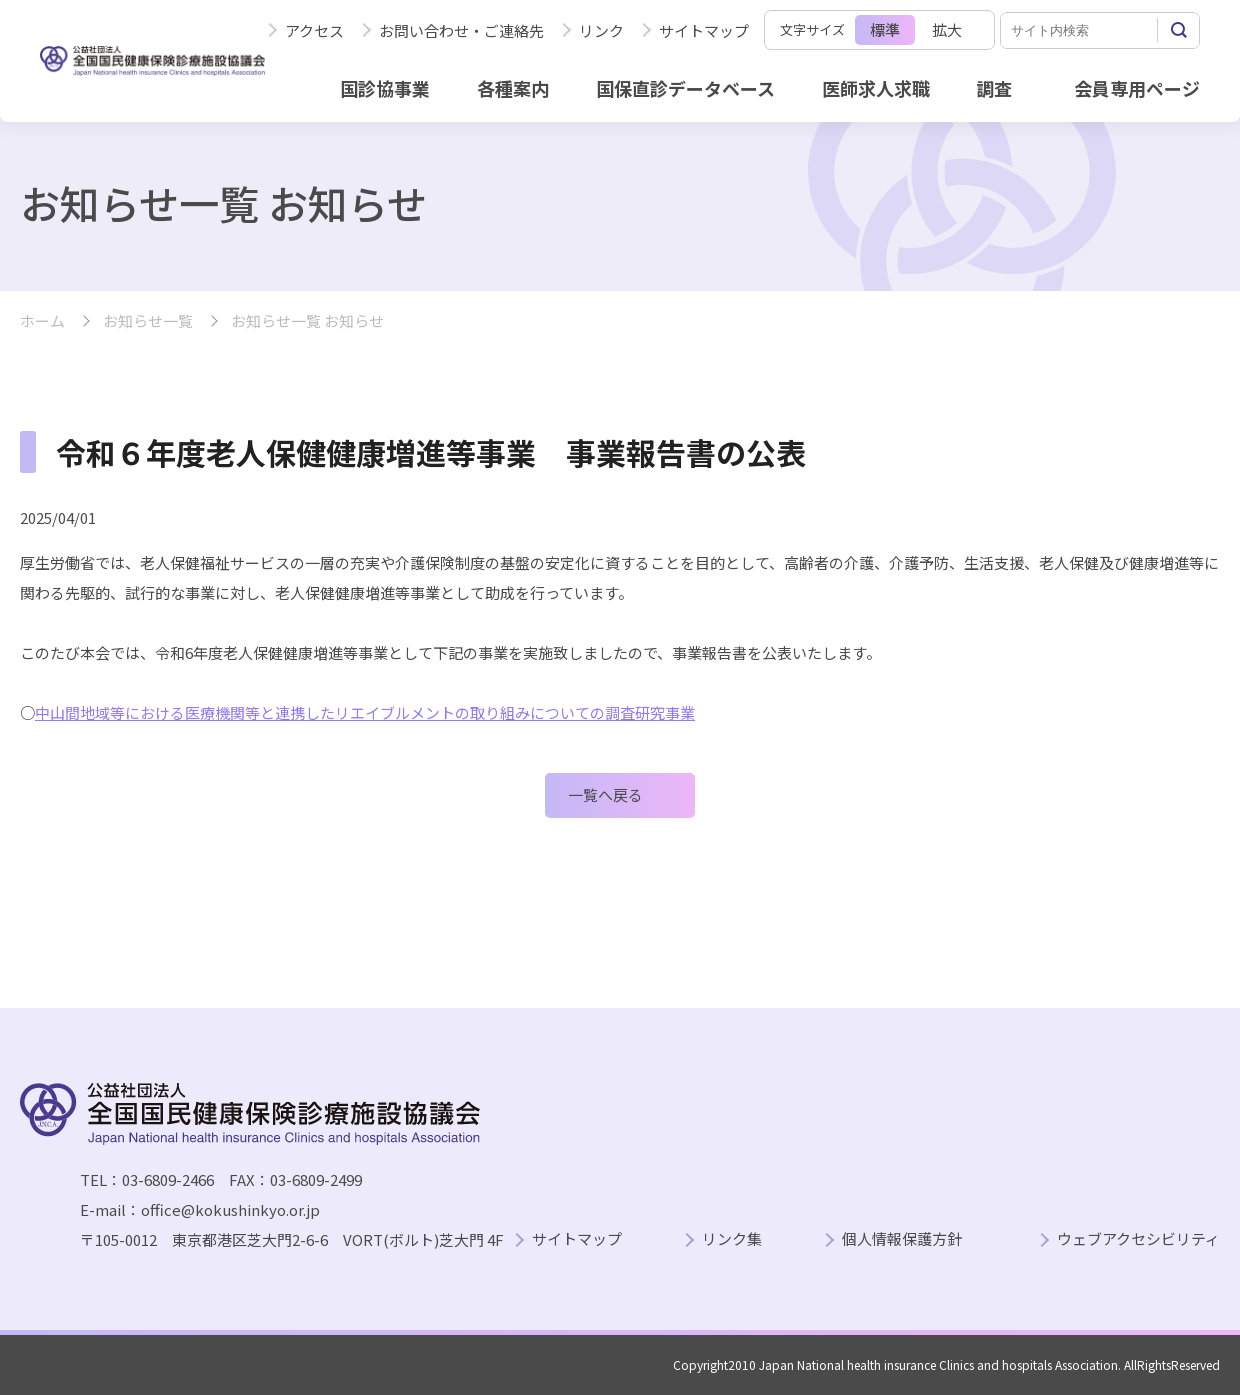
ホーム (42, 321)
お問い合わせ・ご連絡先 (461, 30)
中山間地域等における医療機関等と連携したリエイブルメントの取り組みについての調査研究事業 (365, 712)
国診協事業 (385, 88)
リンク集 (732, 1239)
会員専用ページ (1137, 88)
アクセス (314, 30)
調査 (994, 88)
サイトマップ (704, 30)
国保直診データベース (685, 88)
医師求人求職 (876, 88)
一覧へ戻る (605, 794)
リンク (601, 30)
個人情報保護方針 (902, 1239)
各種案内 (513, 88)
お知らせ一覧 (148, 321)
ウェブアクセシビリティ (1138, 1239)
